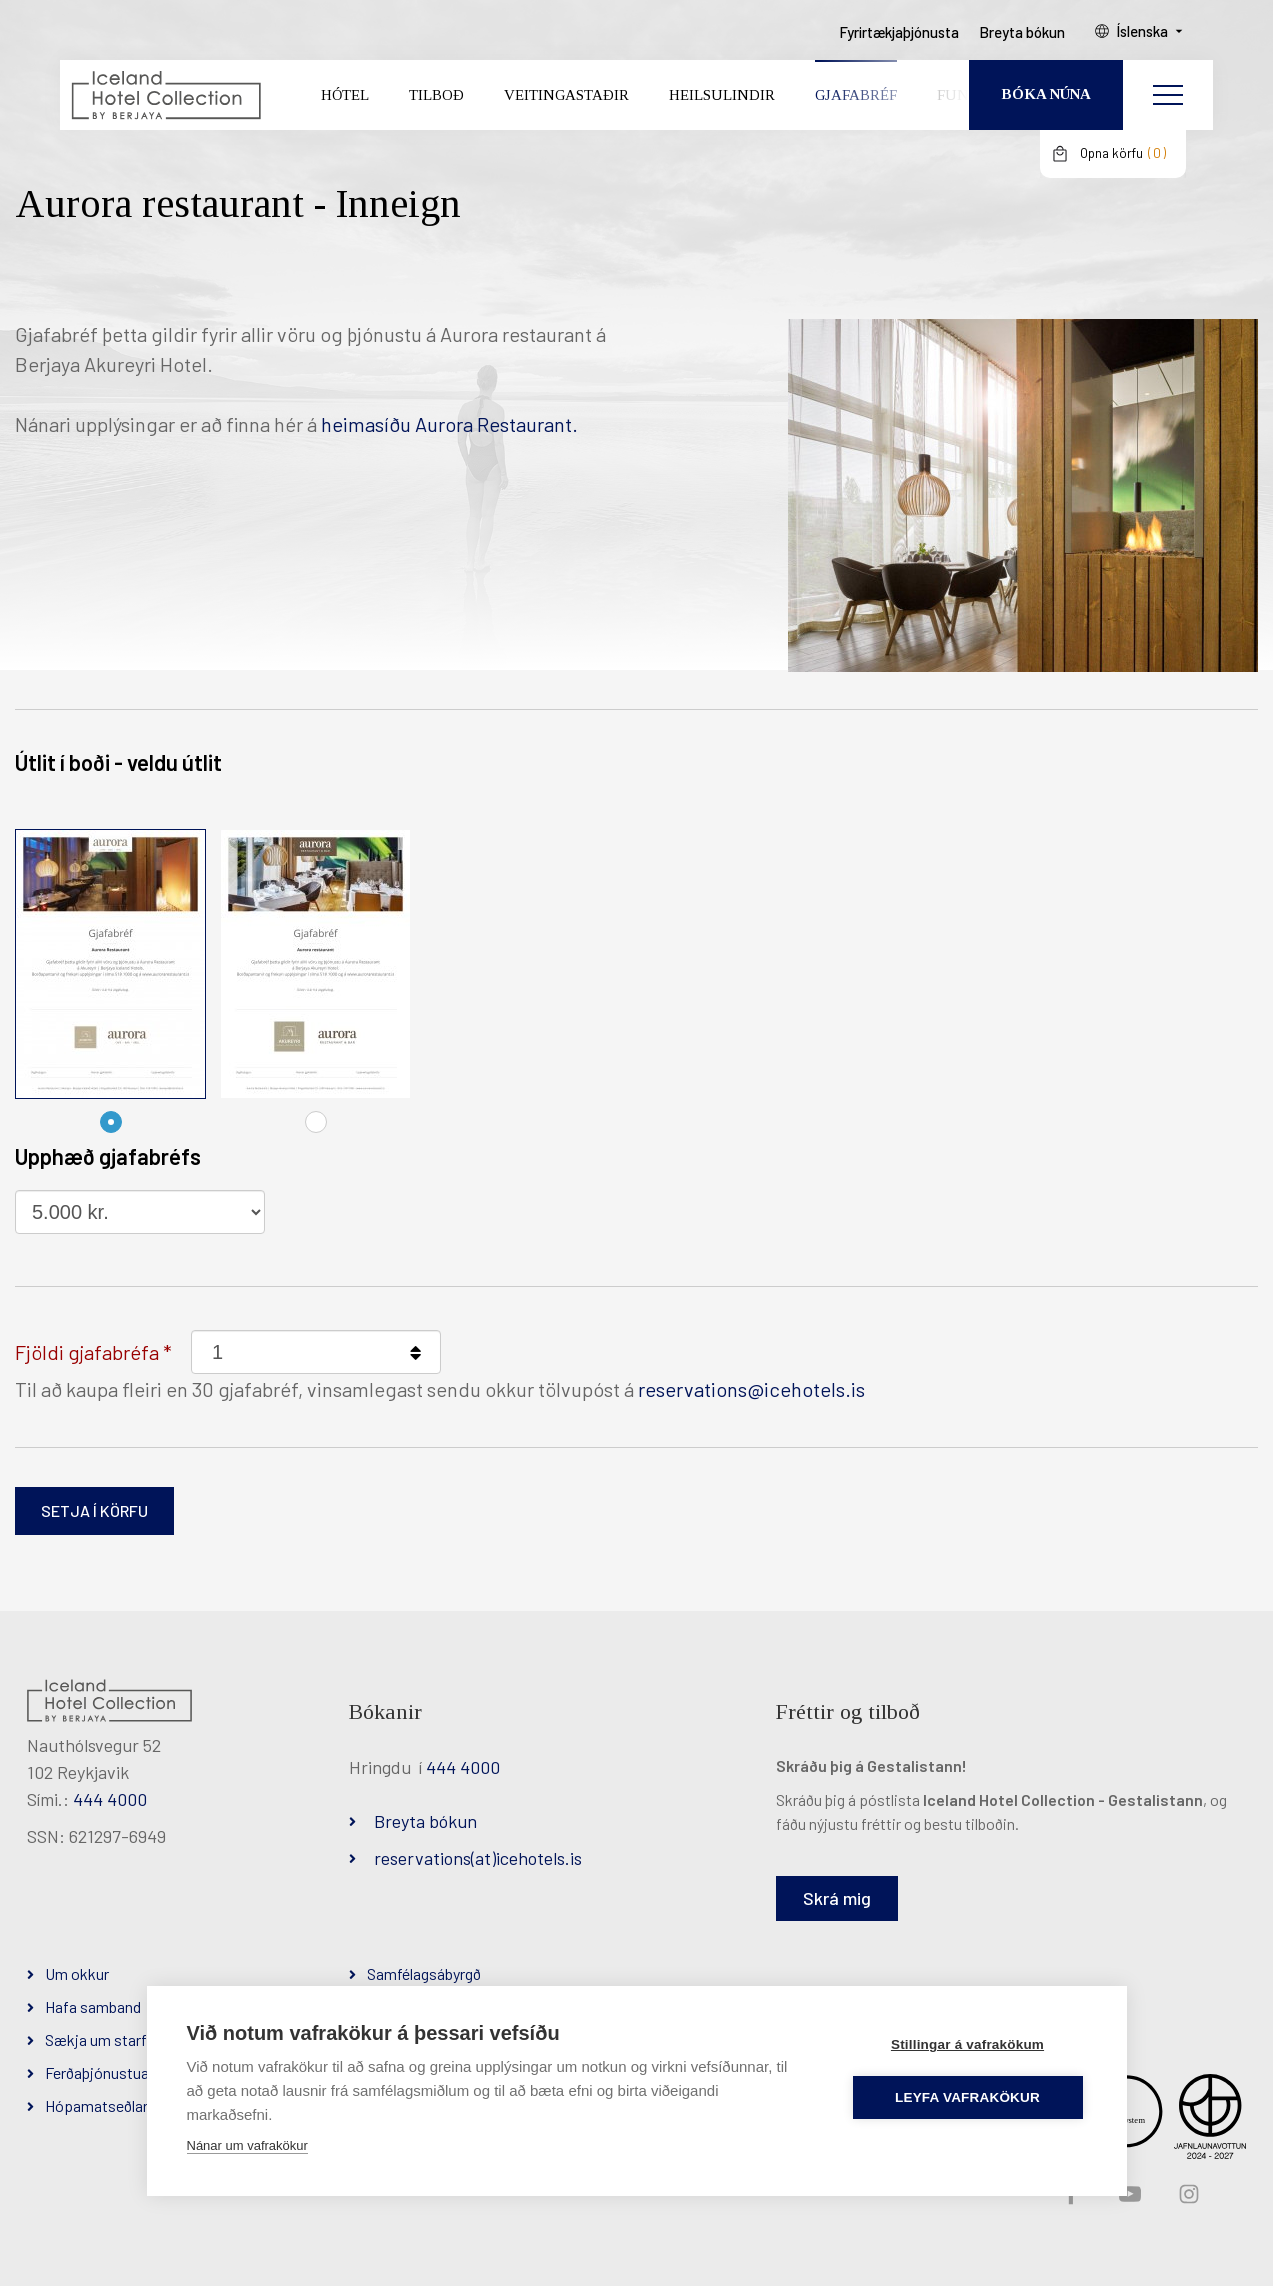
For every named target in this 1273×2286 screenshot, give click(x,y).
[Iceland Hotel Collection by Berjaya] (165, 95)
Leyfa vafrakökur (967, 2097)
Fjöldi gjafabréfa (87, 1352)
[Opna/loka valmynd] (1168, 95)
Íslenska (1142, 31)
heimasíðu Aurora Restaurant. (451, 424)
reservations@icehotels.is (751, 1389)
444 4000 (110, 1799)
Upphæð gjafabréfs (108, 1156)
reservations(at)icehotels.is (478, 1858)
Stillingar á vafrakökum (967, 2044)
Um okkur (77, 1973)
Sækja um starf (96, 2039)
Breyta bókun (425, 1821)
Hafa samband (93, 2006)
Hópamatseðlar (96, 2105)
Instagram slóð (1187, 2195)
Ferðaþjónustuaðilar (111, 2072)
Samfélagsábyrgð (424, 1973)
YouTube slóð (1128, 2195)
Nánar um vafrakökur (247, 2145)
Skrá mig (837, 1898)
